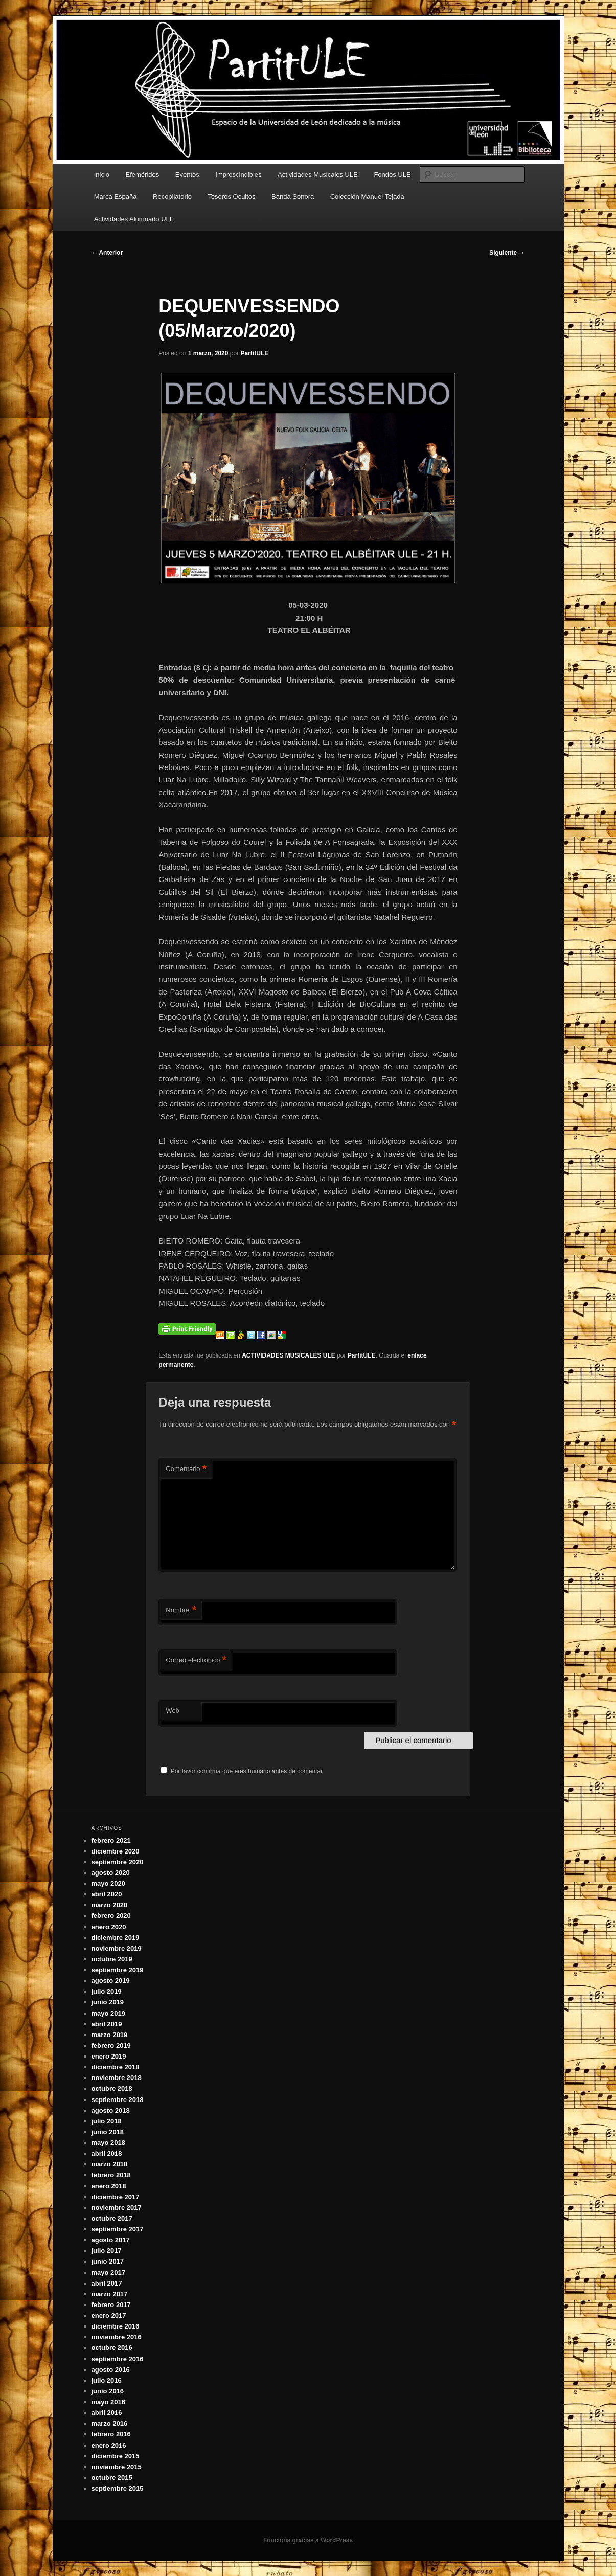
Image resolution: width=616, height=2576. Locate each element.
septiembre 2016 (118, 2359)
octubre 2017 (112, 2218)
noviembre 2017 (117, 2207)
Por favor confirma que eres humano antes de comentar (242, 1771)
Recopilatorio (172, 196)
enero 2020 (109, 1927)
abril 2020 (107, 1894)
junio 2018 (108, 2132)
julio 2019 (107, 1991)
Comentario (186, 1469)
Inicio (101, 174)
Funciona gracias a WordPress (308, 2540)
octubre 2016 (112, 2348)
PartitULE (254, 353)
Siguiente (506, 252)
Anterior (107, 252)
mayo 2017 (109, 2272)
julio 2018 (107, 2121)
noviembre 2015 (117, 2467)
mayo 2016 (109, 2402)
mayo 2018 (109, 2142)
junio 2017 (108, 2261)
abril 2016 (107, 2412)
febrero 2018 (111, 2175)
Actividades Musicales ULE (318, 174)
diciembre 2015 (116, 2456)
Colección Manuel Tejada (367, 196)
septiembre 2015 (118, 2488)
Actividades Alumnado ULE (134, 219)
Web (172, 1710)
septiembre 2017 (118, 2229)
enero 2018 (109, 2186)
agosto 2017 (111, 2240)
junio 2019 (108, 2002)
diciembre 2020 (116, 1851)
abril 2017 (107, 2283)
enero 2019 (109, 2056)
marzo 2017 (110, 2294)
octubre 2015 (112, 2477)
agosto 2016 (111, 2370)
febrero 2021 (111, 1840)
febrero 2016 (111, 2434)
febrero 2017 (111, 2305)
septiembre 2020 (118, 1862)
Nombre (181, 1610)
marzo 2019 (110, 2035)
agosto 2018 (111, 2110)
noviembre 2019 (117, 1948)
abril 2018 (107, 2153)
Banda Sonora (292, 196)
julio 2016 (107, 2380)
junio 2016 (108, 2391)
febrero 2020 (111, 1915)
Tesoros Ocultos (231, 196)
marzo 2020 (110, 1905)
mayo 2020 (109, 1883)
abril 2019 (107, 2024)
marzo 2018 (110, 2164)
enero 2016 (109, 2445)
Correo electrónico (196, 1660)
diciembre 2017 (116, 2197)
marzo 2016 (110, 2423)
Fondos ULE (392, 174)
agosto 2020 (111, 1873)
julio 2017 (107, 2250)
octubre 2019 (112, 1959)
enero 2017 (109, 2315)
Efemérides (142, 174)
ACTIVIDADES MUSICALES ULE (288, 1355)
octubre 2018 (112, 2088)
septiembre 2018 (118, 2100)
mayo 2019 (109, 2013)
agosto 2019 (111, 1980)
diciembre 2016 (116, 2326)
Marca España (115, 196)
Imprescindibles (238, 174)
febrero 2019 (111, 2045)
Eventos (187, 174)
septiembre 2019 (118, 1970)
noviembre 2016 (117, 2337)
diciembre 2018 (116, 2067)
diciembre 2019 (116, 1937)
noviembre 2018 (117, 2078)
